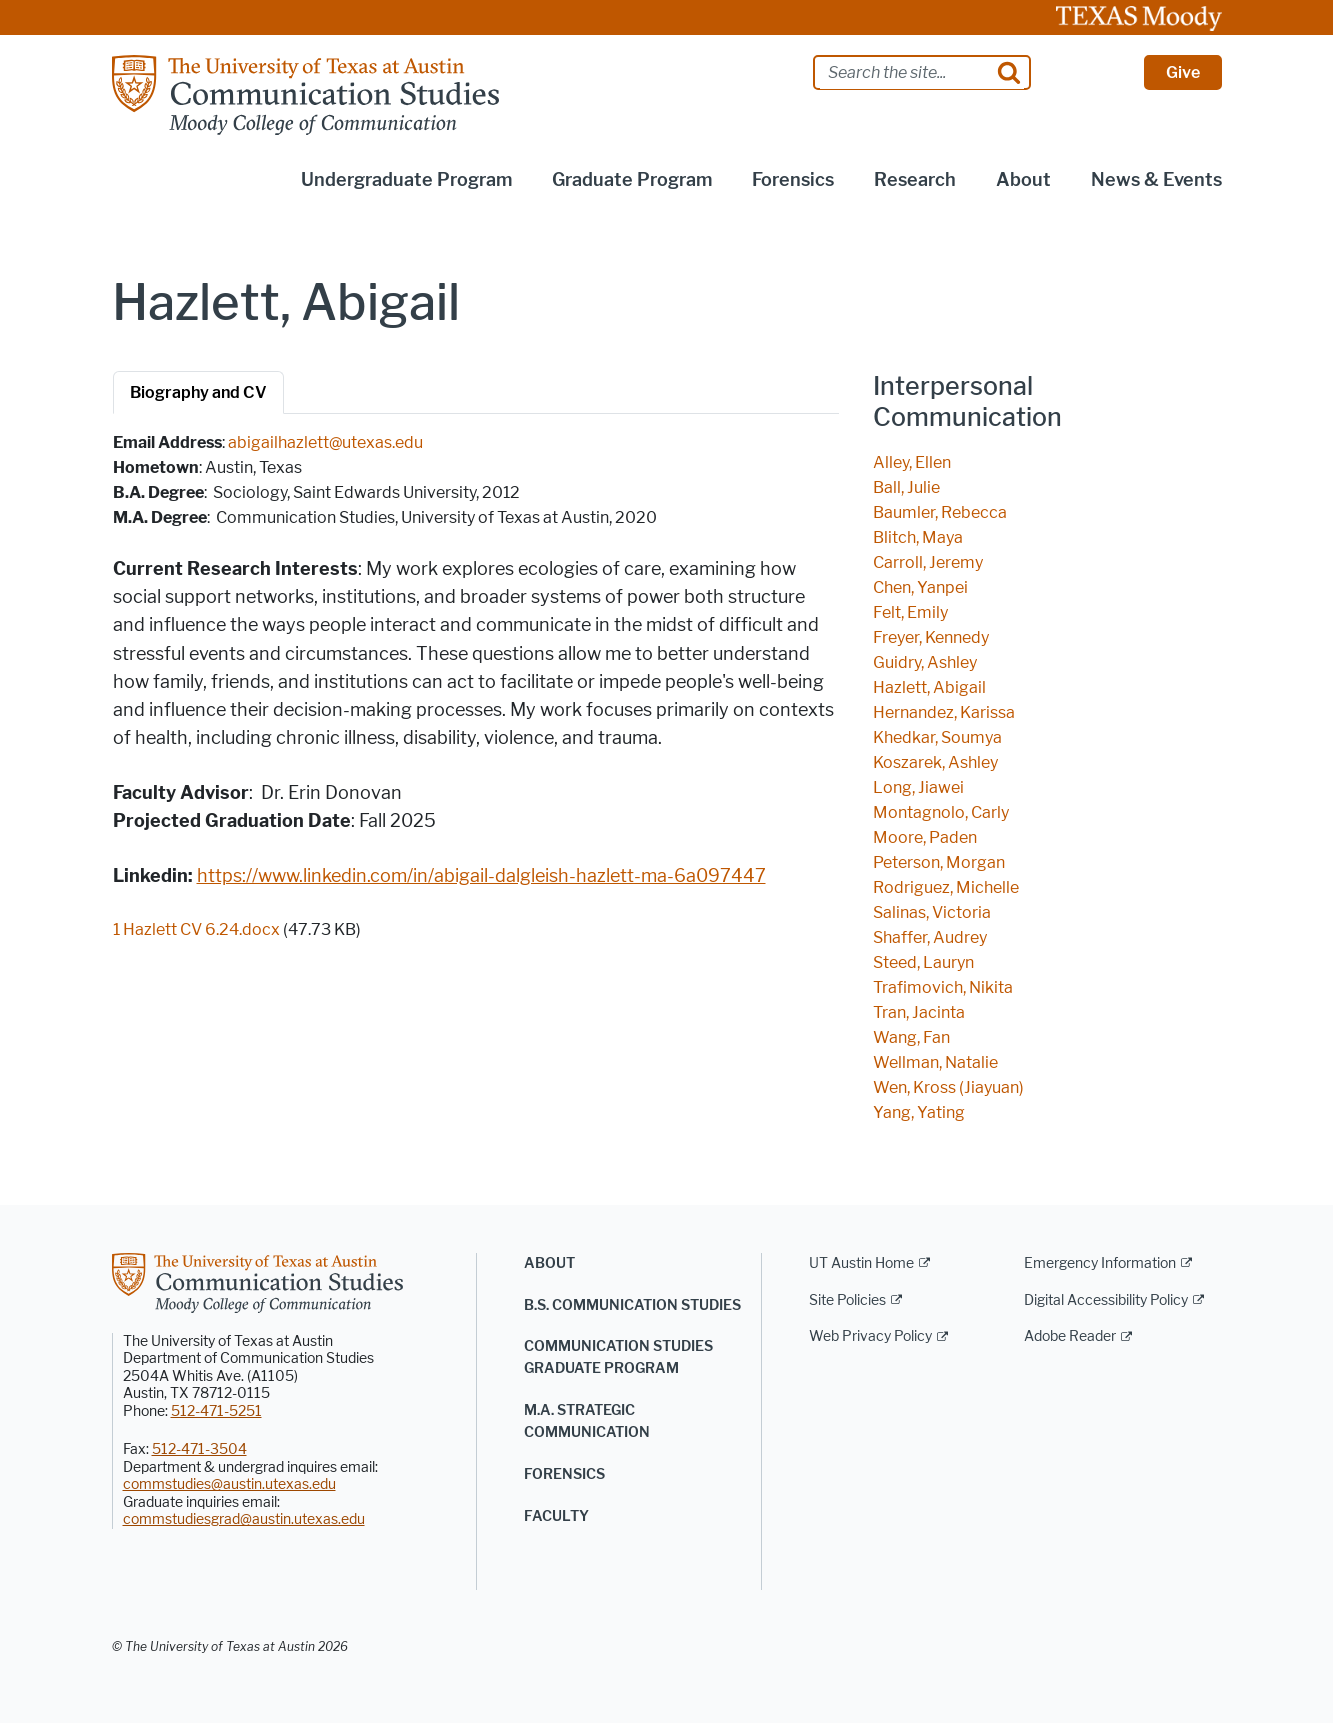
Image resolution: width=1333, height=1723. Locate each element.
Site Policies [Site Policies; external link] (847, 1300)
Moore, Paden (925, 837)
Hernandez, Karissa (944, 712)
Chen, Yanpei (920, 587)
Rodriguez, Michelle (946, 887)
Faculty (556, 1516)
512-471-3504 (199, 1449)
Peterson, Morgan (939, 862)
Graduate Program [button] (632, 180)
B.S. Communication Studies (632, 1305)
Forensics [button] (793, 180)
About (549, 1263)
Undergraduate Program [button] (406, 180)
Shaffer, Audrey (930, 937)
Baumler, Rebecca (940, 512)
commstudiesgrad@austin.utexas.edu (244, 1519)
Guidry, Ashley (925, 662)
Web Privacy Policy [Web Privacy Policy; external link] (870, 1336)
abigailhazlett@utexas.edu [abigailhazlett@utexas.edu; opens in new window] (325, 442)
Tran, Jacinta (919, 1012)
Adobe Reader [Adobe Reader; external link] (1070, 1336)
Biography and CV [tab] (198, 392)
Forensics (564, 1474)
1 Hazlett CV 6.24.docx (196, 929)
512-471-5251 (216, 1411)
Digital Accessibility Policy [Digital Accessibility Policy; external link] (1106, 1300)
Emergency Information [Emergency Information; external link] (1100, 1263)
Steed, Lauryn (923, 962)
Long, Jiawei (918, 787)
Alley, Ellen (912, 462)
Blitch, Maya (918, 537)
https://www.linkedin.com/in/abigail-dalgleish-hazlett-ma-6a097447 (481, 876)
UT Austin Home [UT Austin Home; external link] (861, 1263)
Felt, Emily (910, 612)
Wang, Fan (911, 1037)
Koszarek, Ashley (935, 762)
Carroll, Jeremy (928, 562)
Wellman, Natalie (935, 1062)
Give (1183, 72)
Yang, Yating (919, 1112)
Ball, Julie (906, 487)
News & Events (1156, 180)
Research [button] (915, 180)
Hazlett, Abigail (929, 687)
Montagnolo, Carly (941, 812)
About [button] (1023, 180)
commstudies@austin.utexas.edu (229, 1484)
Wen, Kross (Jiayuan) (948, 1087)
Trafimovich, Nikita (943, 987)
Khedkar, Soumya (937, 737)
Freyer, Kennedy (931, 637)
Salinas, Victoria (932, 912)
